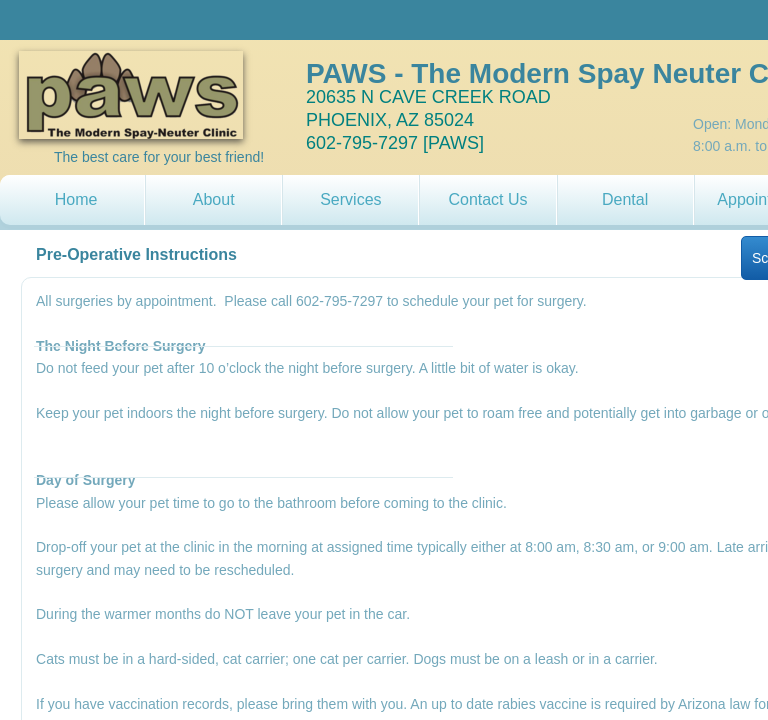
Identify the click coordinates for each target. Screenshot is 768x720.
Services (350, 199)
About (214, 199)
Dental (625, 199)
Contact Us (487, 199)
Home (76, 199)
